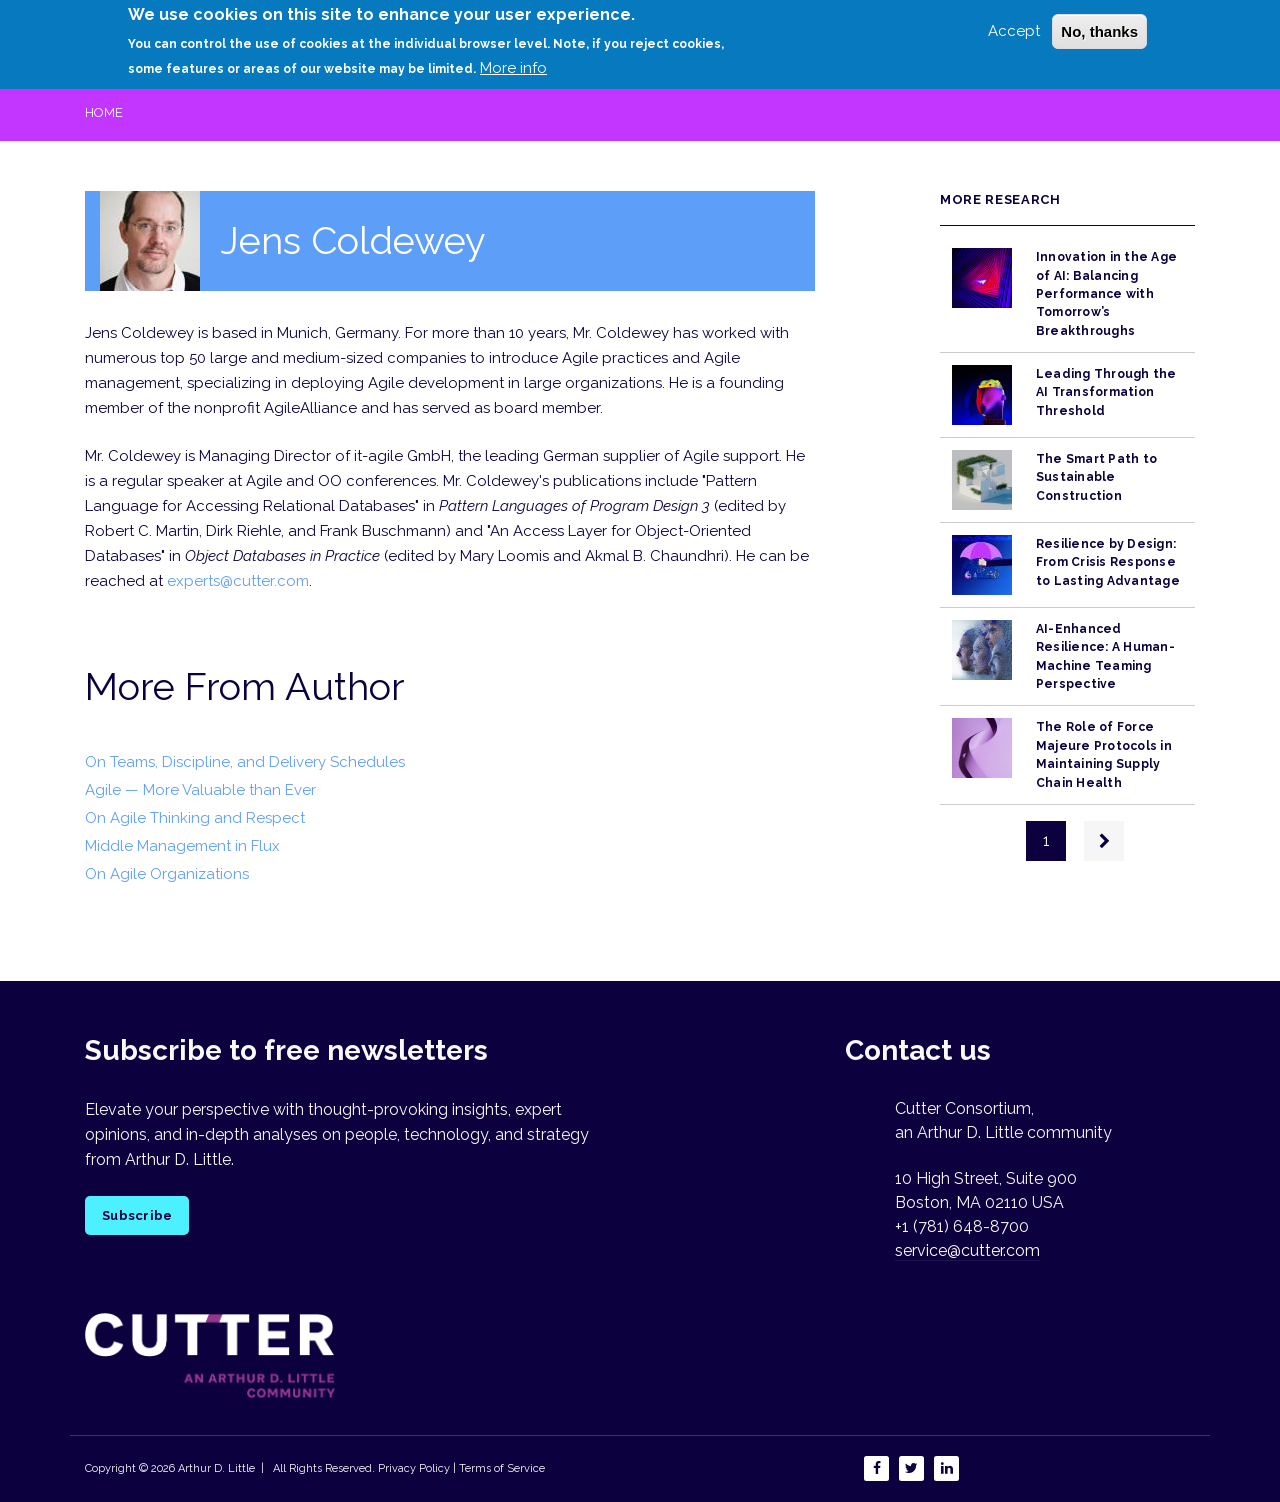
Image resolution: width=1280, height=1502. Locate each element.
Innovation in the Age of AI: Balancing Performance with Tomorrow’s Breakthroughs (1106, 293)
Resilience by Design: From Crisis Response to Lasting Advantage (1108, 562)
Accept (1014, 24)
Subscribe (137, 1215)
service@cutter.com (967, 1250)
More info (513, 61)
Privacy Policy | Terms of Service (461, 1468)
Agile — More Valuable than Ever (200, 790)
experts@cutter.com (238, 581)
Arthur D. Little (215, 1468)
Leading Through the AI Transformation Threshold (1106, 392)
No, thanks (1099, 24)
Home (104, 112)
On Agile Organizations (167, 874)
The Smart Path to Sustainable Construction (1096, 477)
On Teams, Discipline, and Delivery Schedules (245, 762)
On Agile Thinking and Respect (195, 818)
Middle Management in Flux (182, 846)
